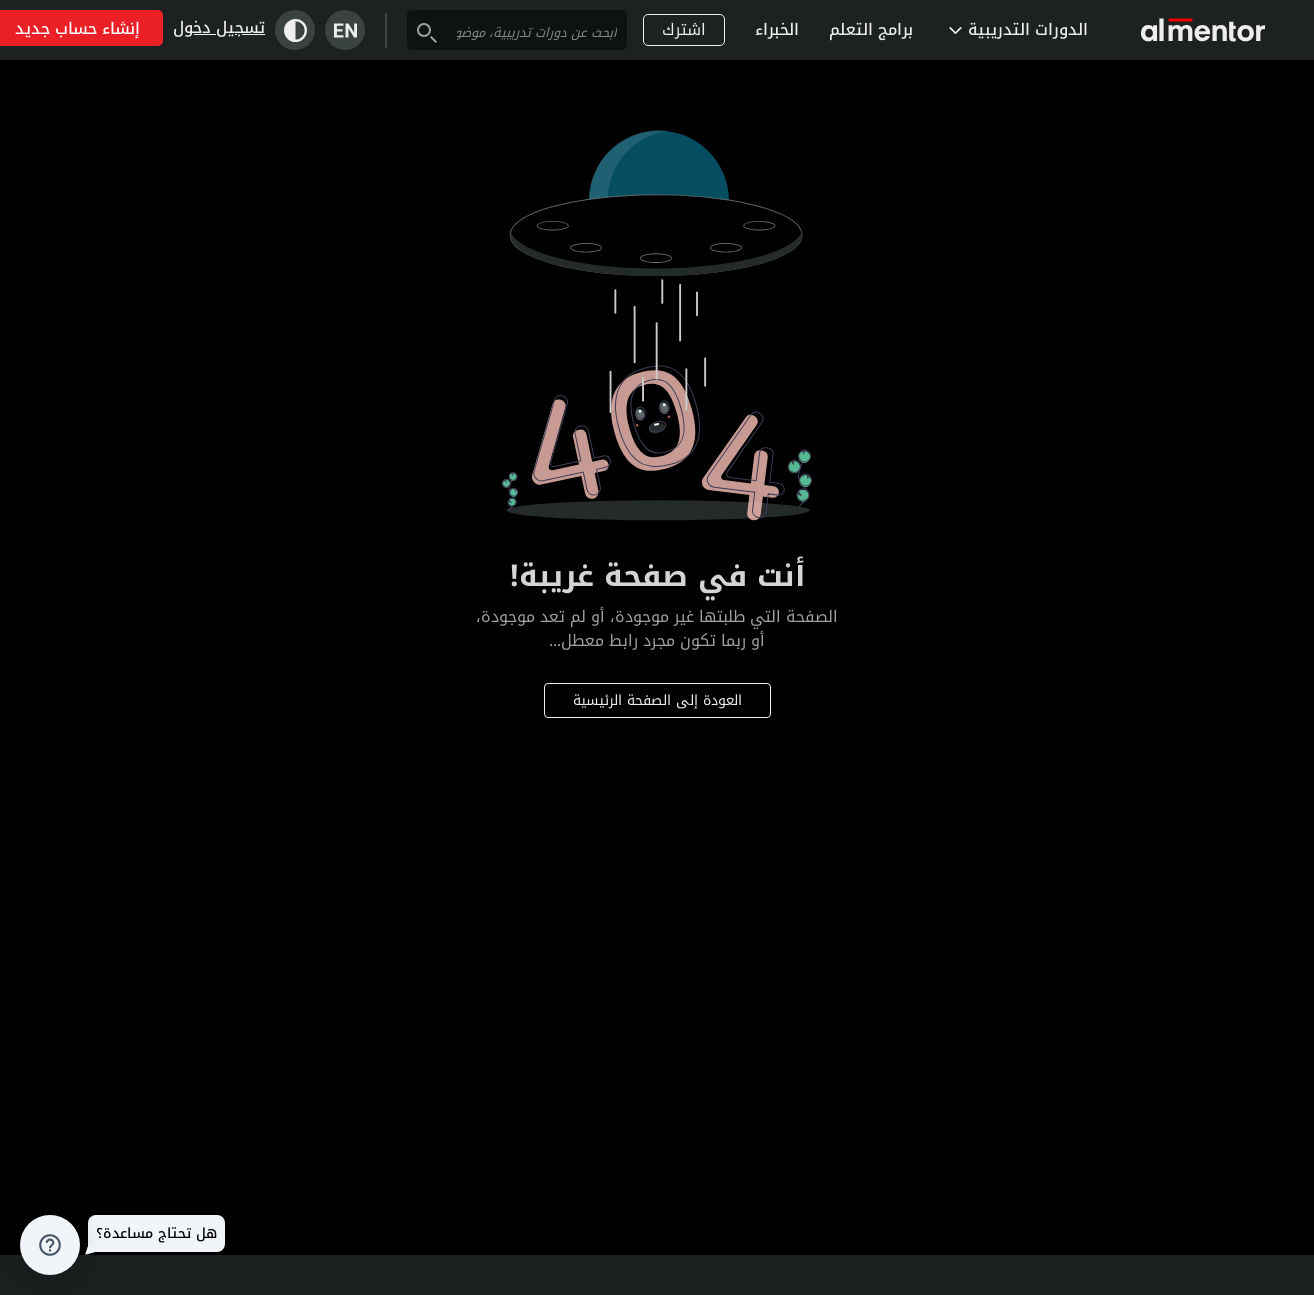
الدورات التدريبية (1018, 29)
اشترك (684, 29)
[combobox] (537, 32)
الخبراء (777, 29)
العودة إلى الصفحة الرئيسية (657, 700)
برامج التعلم (871, 29)
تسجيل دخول (219, 27)
